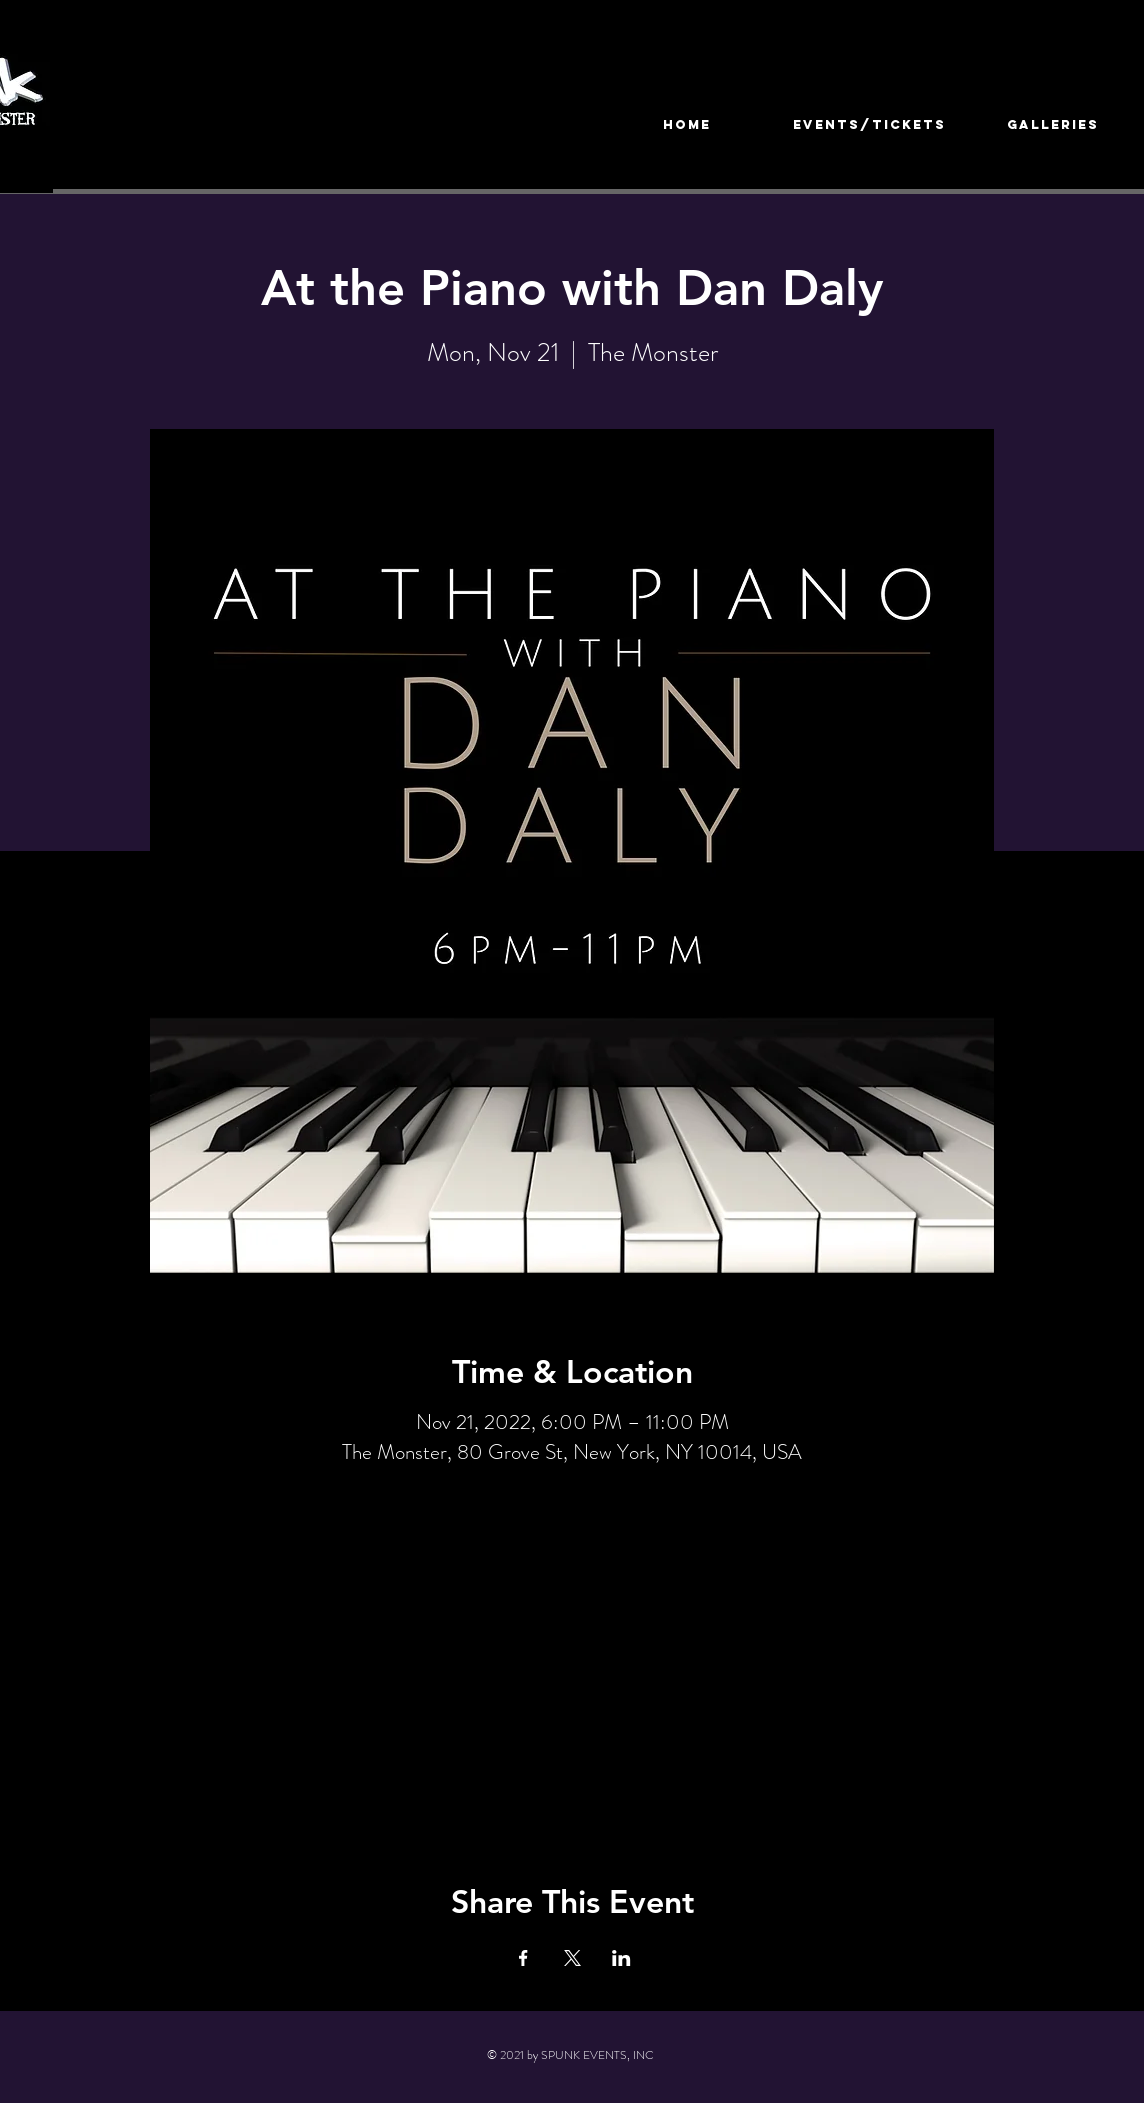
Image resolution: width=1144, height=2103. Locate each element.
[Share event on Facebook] (523, 1958)
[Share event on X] (572, 1958)
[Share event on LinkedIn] (621, 1958)
